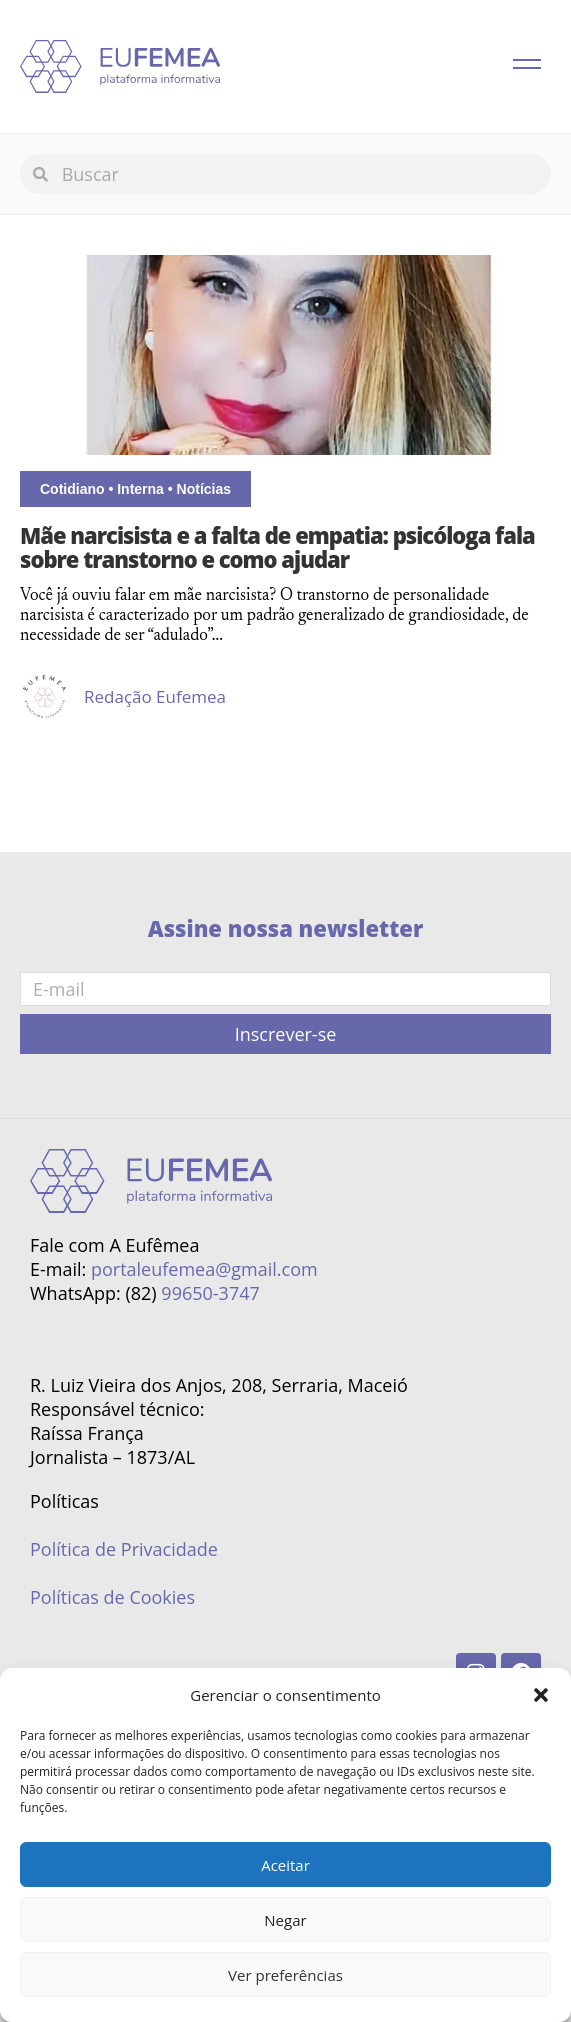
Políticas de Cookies (112, 1597)
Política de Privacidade (124, 1549)
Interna (140, 489)
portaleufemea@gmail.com (204, 1269)
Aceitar (285, 1865)
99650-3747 (210, 1293)
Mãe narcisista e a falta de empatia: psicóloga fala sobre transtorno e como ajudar (277, 547)
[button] (541, 1695)
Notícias (204, 489)
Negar (285, 1920)
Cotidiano (72, 489)
